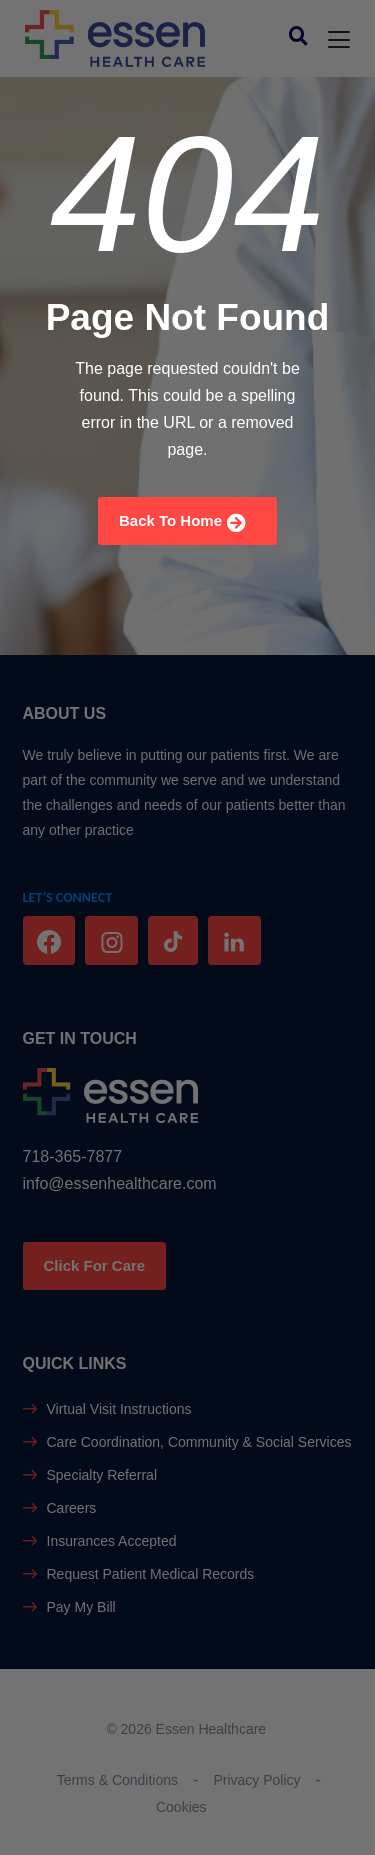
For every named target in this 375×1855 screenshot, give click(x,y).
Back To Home (182, 522)
